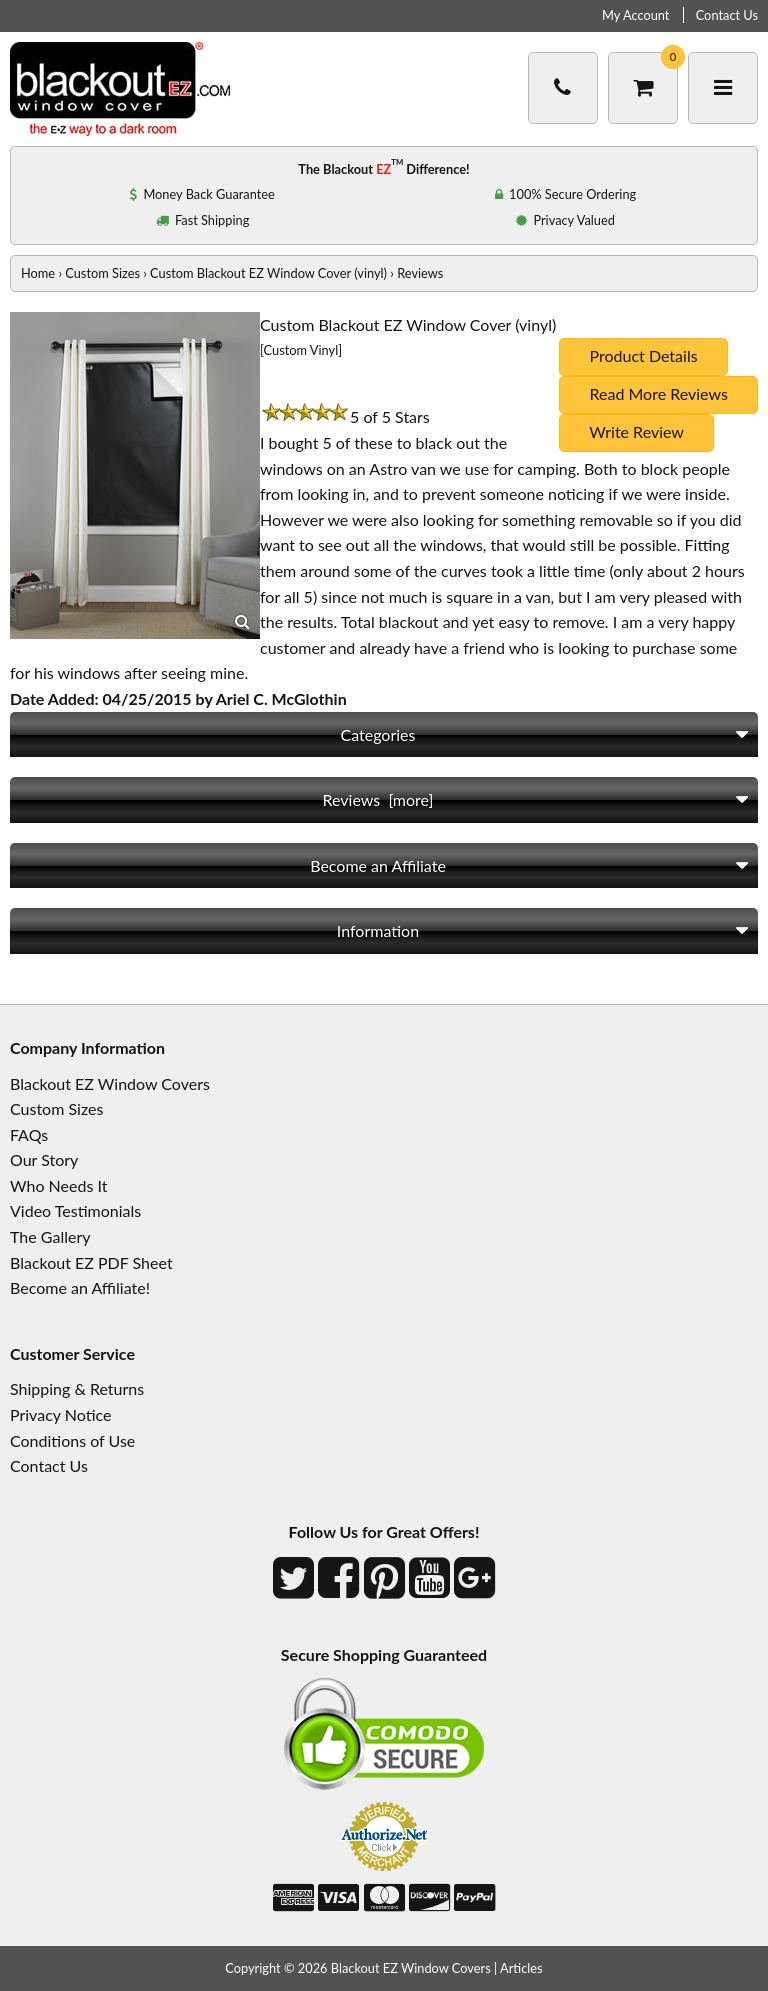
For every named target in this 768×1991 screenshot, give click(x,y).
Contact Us (727, 15)
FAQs (29, 1134)
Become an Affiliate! (80, 1287)
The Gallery (50, 1236)
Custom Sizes (102, 273)
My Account (635, 15)
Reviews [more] (378, 799)
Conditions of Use (72, 1440)
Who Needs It (58, 1185)
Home (38, 273)
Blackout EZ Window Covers (110, 1083)
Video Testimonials (75, 1210)
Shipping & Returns (77, 1388)
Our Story (44, 1159)
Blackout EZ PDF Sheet (91, 1262)
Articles (521, 1968)
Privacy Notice (60, 1414)
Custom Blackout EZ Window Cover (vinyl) (268, 273)
